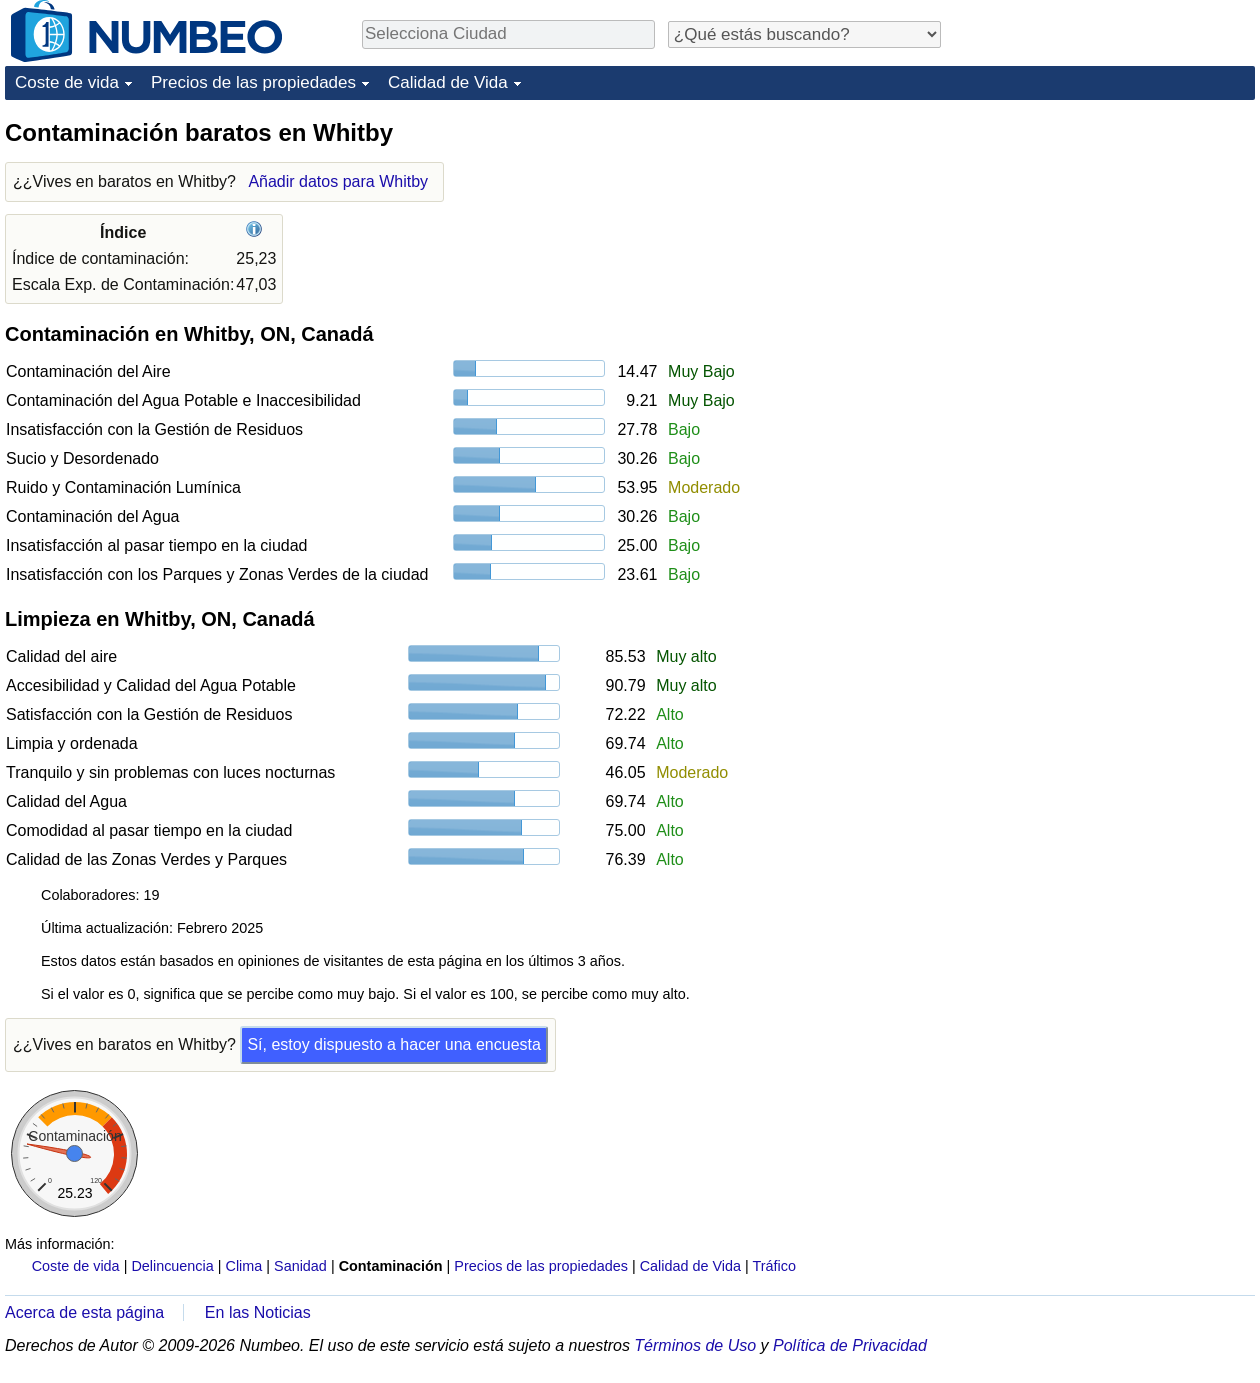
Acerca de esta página (84, 1312)
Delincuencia (172, 1266)
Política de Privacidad (850, 1345)
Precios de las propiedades (253, 82)
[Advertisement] (1105, 242)
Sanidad (300, 1266)
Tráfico (774, 1266)
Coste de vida (67, 82)
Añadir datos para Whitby (338, 181)
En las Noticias (258, 1312)
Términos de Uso (695, 1345)
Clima (244, 1266)
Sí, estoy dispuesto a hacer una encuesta (394, 1044)
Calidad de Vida (448, 82)
